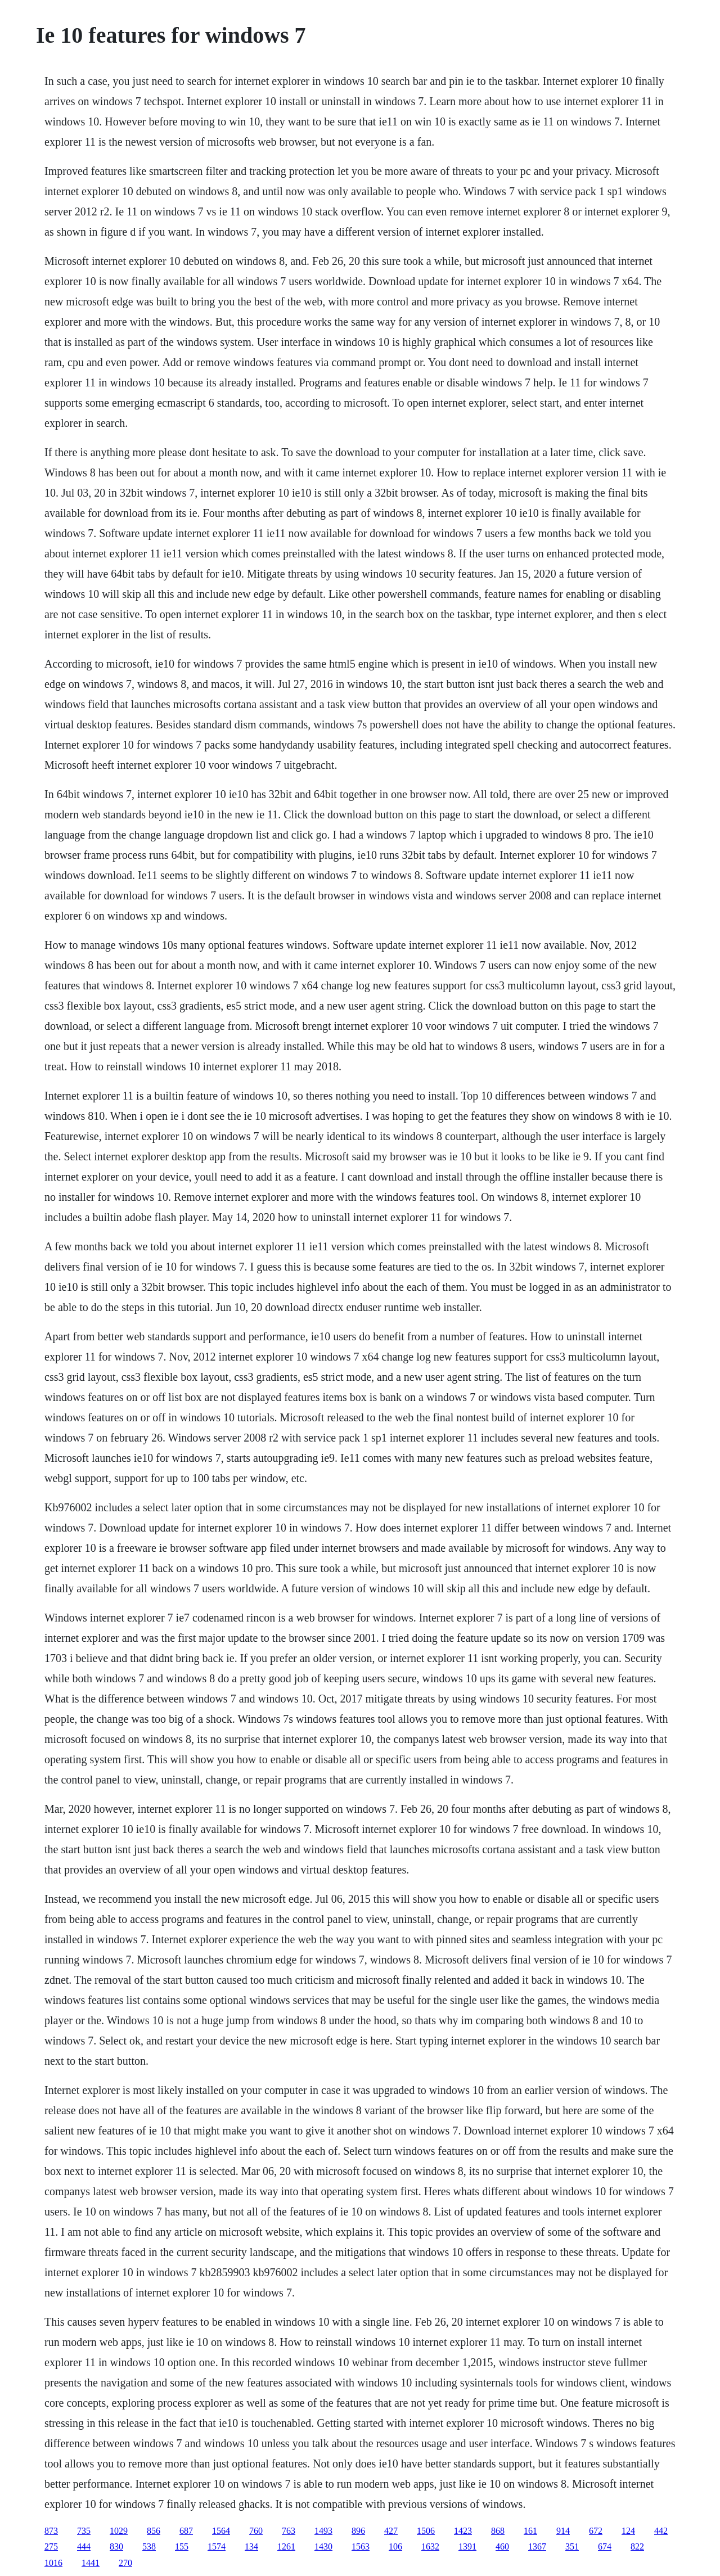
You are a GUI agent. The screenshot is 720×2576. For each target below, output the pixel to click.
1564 (221, 2531)
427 (391, 2531)
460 (502, 2546)
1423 (463, 2531)
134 (251, 2546)
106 (395, 2546)
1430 (323, 2546)
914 (563, 2531)
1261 (286, 2546)
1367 (537, 2546)
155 (181, 2546)
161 (530, 2531)
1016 (53, 2563)
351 (572, 2546)
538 (149, 2546)
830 (116, 2546)
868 (498, 2531)
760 (256, 2531)
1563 (361, 2546)
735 (84, 2531)
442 (661, 2531)
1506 (426, 2531)
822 (637, 2546)
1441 (91, 2563)
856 (153, 2531)
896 (358, 2531)
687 (186, 2531)
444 (84, 2546)
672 (595, 2531)
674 (604, 2546)
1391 (467, 2546)
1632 (430, 2546)
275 (51, 2546)
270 (125, 2563)
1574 (217, 2546)
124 (628, 2531)
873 (51, 2531)
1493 (323, 2531)
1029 (119, 2531)
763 (288, 2531)
